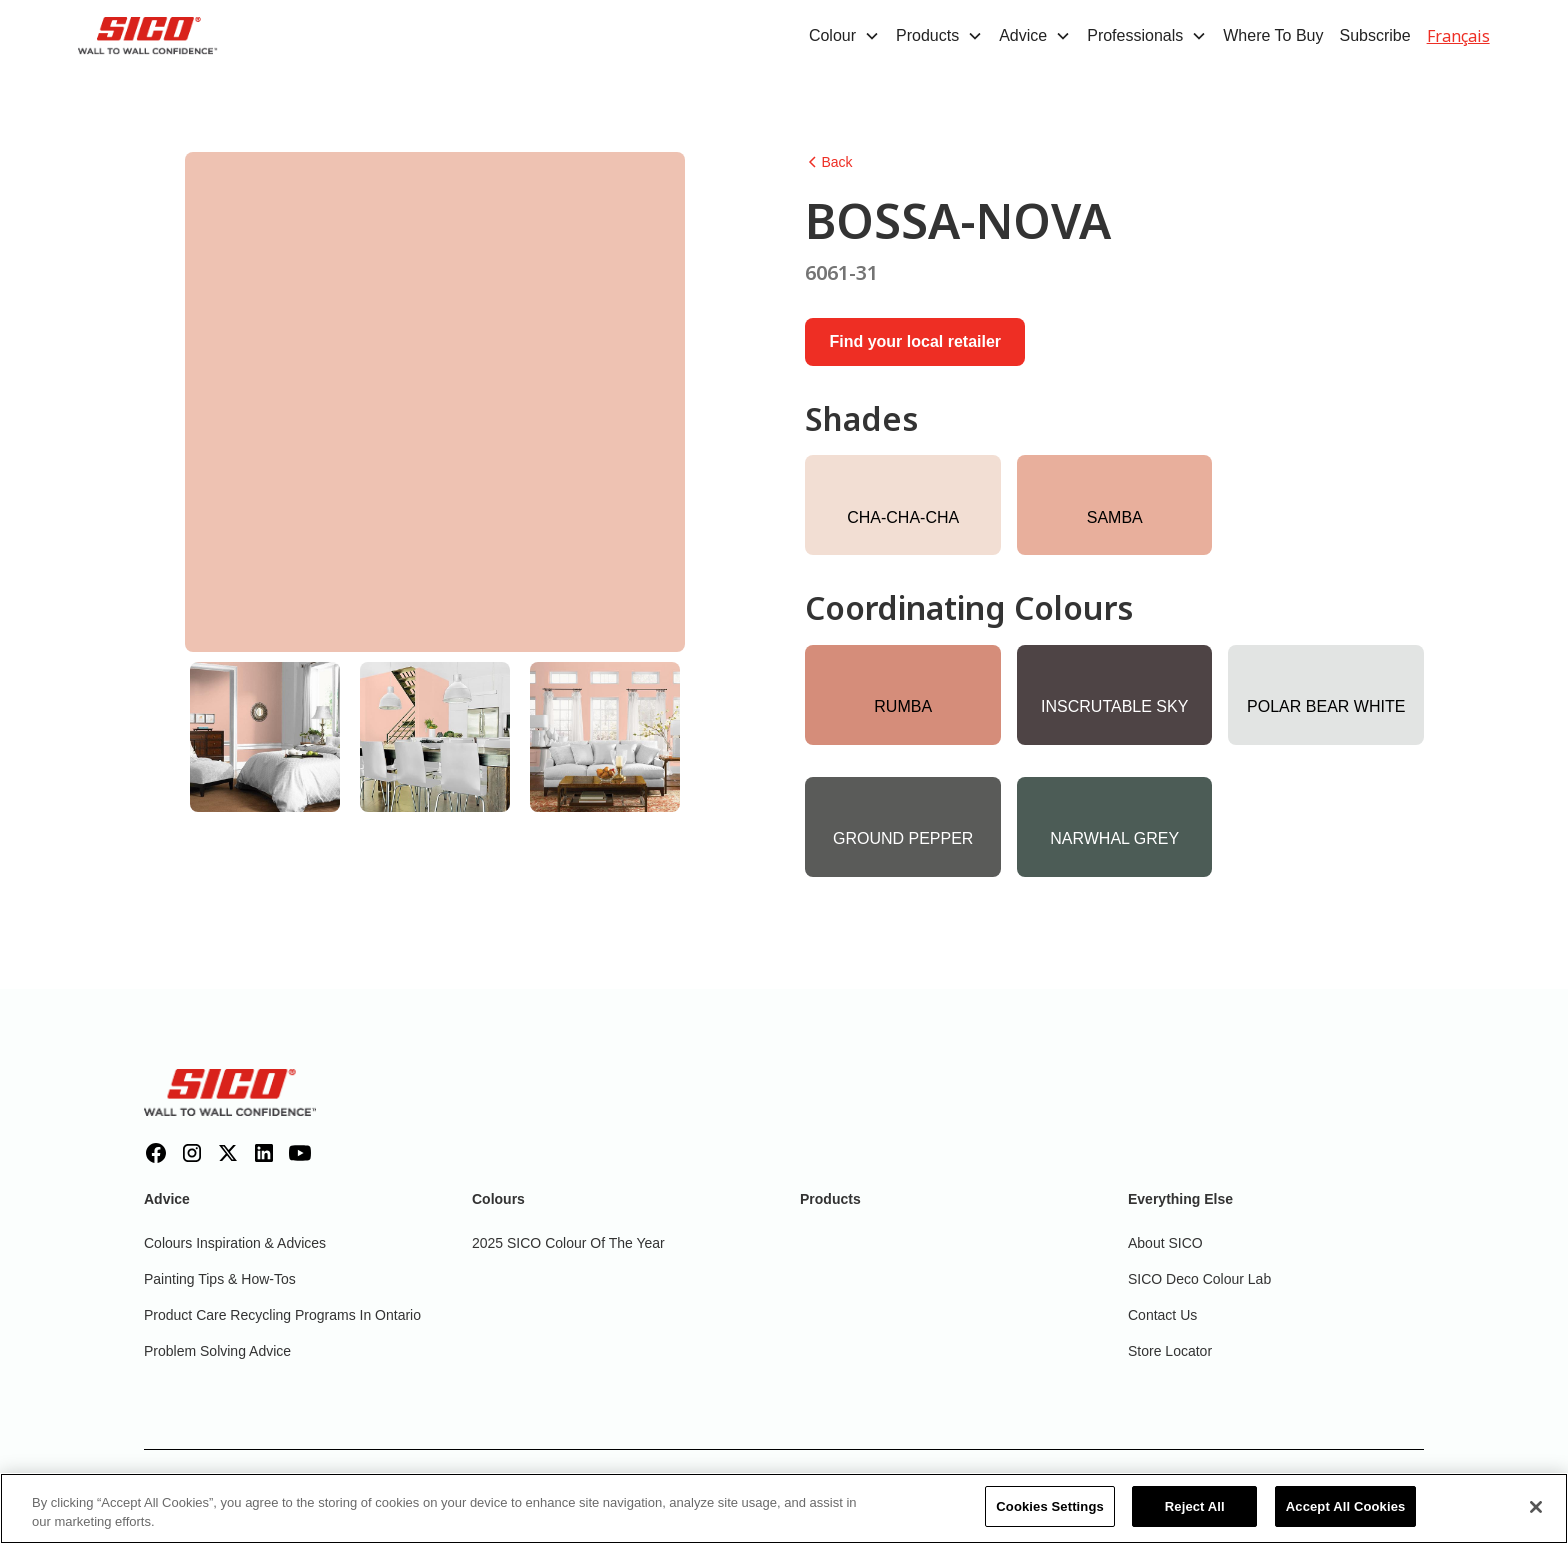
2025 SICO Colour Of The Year (568, 1243)
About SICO (1165, 1243)
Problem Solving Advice (217, 1351)
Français (1458, 36)
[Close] (1536, 1518)
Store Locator (1170, 1351)
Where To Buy (1273, 35)
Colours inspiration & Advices (235, 1243)
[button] (844, 36)
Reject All (1195, 1518)
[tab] (265, 737)
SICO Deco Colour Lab (1199, 1279)
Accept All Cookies (1346, 1518)
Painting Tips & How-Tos (220, 1279)
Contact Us (1162, 1315)
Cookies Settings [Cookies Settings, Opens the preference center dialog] (1050, 1518)
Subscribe (1374, 35)
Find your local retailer (915, 341)
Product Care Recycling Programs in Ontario (282, 1315)
